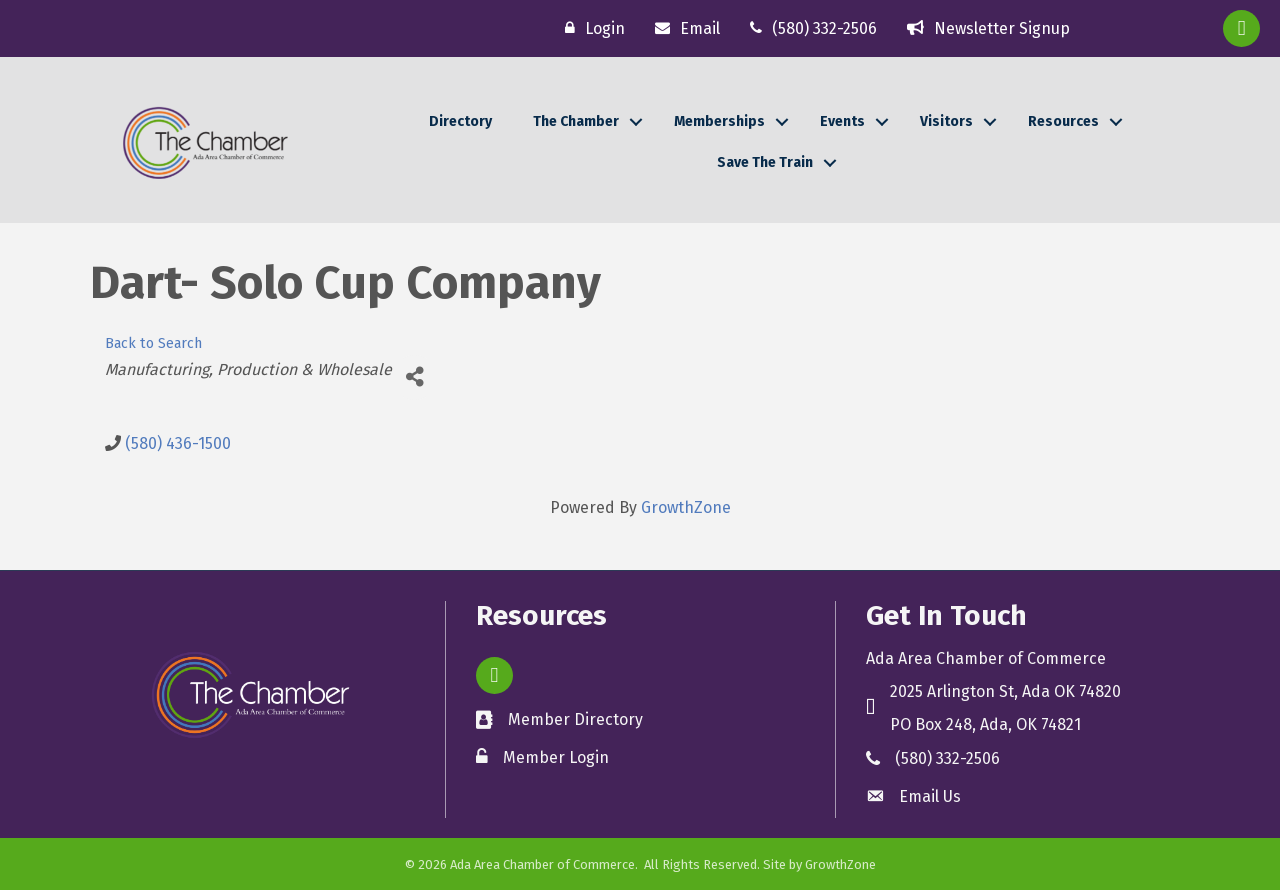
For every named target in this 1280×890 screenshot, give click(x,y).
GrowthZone (686, 507)
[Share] (414, 377)
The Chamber (576, 121)
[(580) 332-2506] (808, 28)
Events (842, 121)
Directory (460, 121)
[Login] (590, 28)
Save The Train (765, 162)
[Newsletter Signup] (983, 28)
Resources (1063, 121)
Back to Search (153, 343)
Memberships (719, 121)
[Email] (682, 28)
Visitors (946, 121)
